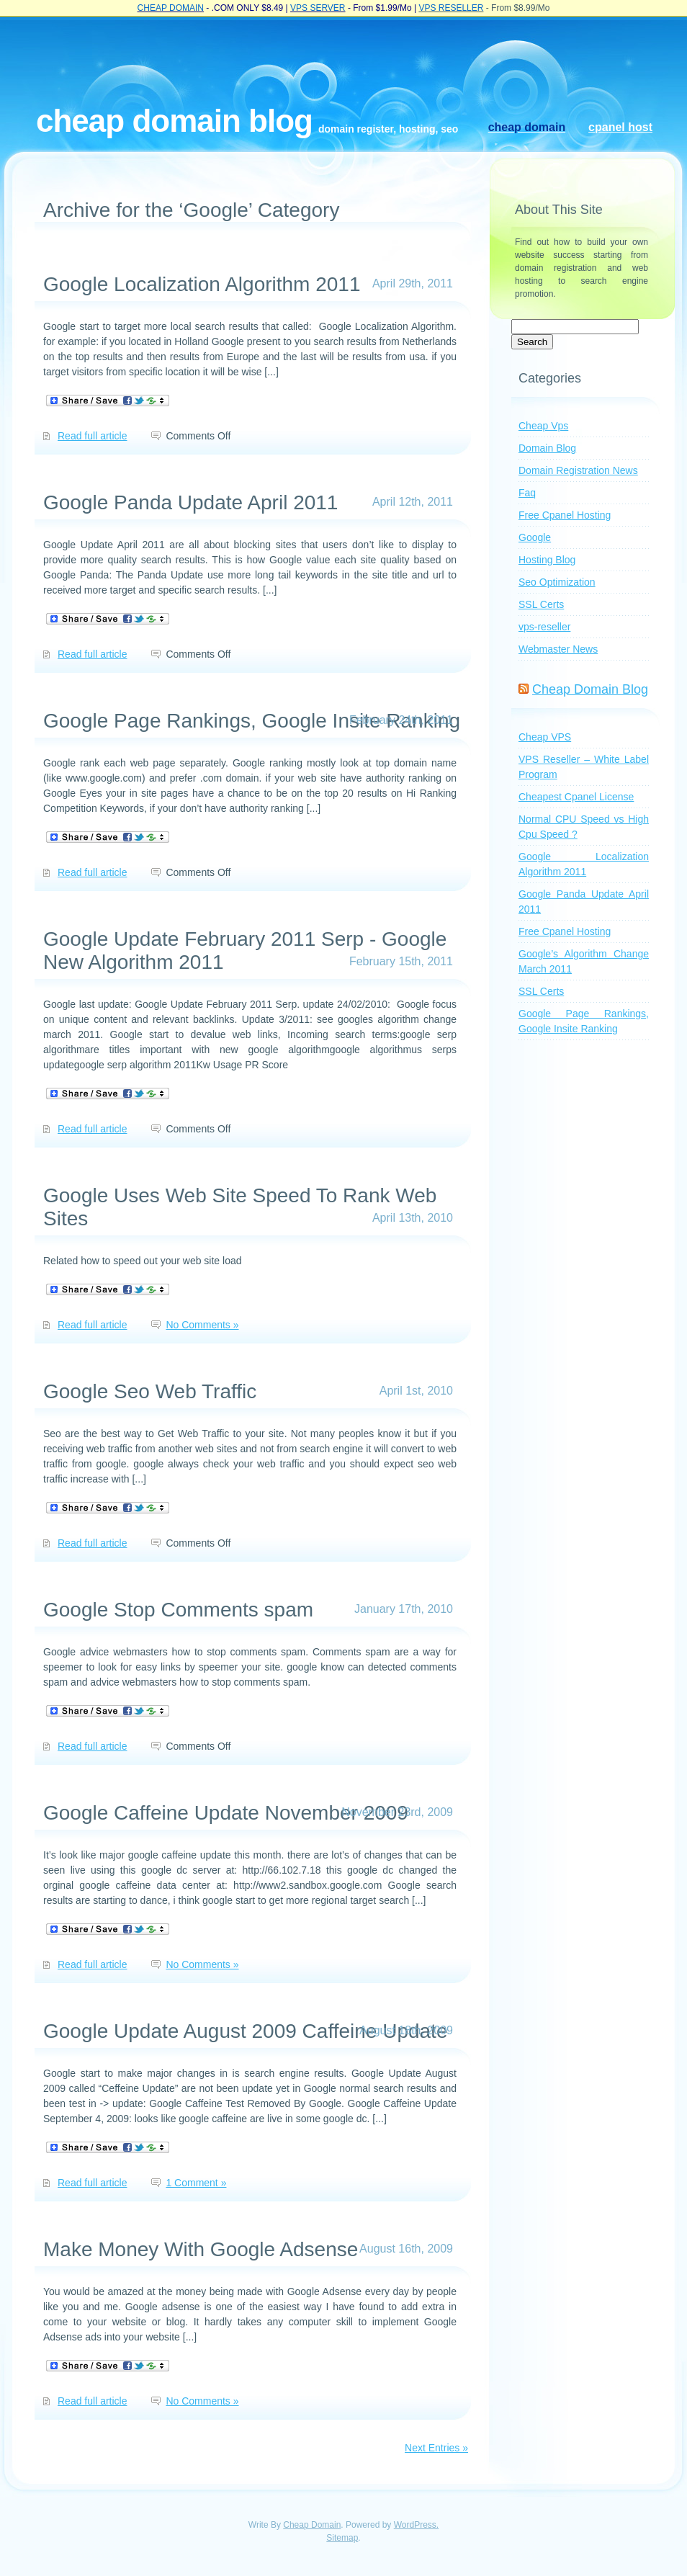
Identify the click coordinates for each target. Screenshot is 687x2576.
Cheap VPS (544, 737)
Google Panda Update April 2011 (190, 502)
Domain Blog (547, 448)
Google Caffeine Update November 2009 (225, 1813)
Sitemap (342, 2538)
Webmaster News (558, 649)
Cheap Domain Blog (174, 120)
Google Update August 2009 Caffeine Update (245, 2031)
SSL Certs (541, 604)
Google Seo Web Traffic (149, 1391)
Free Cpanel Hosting (564, 515)
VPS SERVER (317, 8)
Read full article (92, 436)
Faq (527, 492)
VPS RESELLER (450, 8)
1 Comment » (196, 2182)
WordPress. (416, 2525)
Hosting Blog (546, 559)
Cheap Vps (543, 425)
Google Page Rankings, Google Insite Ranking (251, 721)
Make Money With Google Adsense (200, 2249)
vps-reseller (544, 626)
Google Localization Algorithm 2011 (202, 284)
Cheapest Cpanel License (576, 796)
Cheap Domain (312, 2525)
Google (534, 537)
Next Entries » (436, 2448)
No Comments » (202, 1325)
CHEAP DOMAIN (171, 8)
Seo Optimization (557, 582)
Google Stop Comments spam (178, 1609)
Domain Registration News (578, 470)
